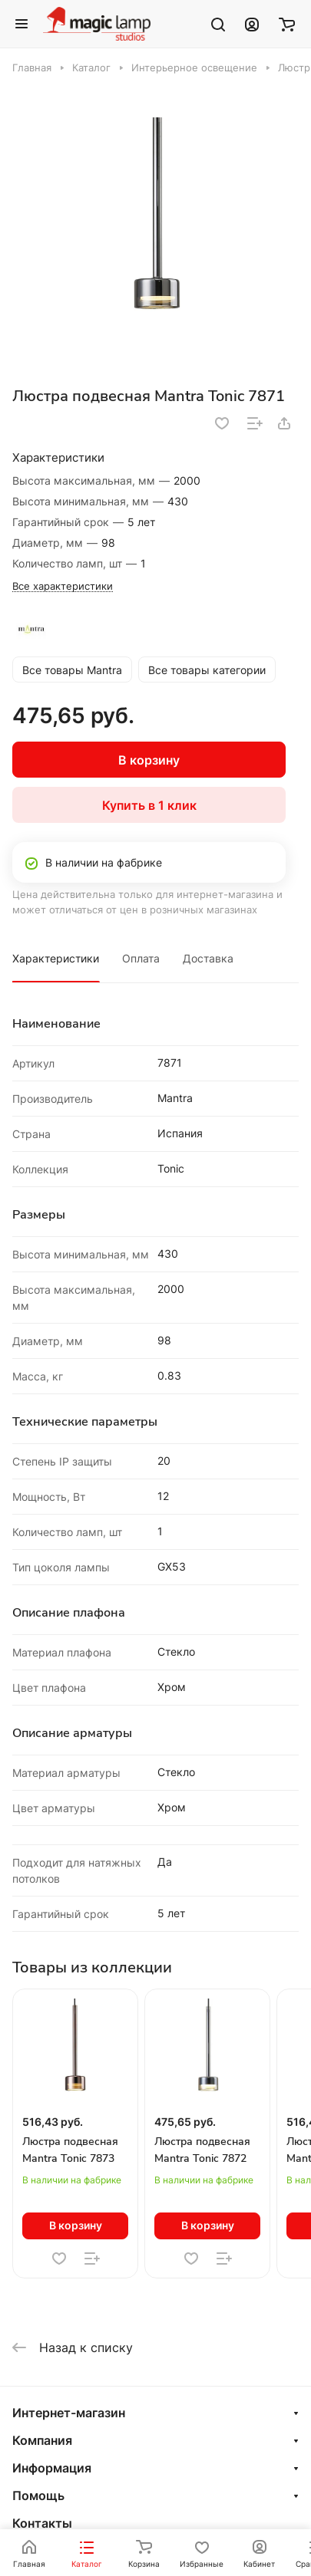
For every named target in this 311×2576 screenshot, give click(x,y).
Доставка (208, 958)
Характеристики (55, 958)
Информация (51, 2468)
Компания (42, 2440)
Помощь (38, 2495)
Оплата (141, 958)
